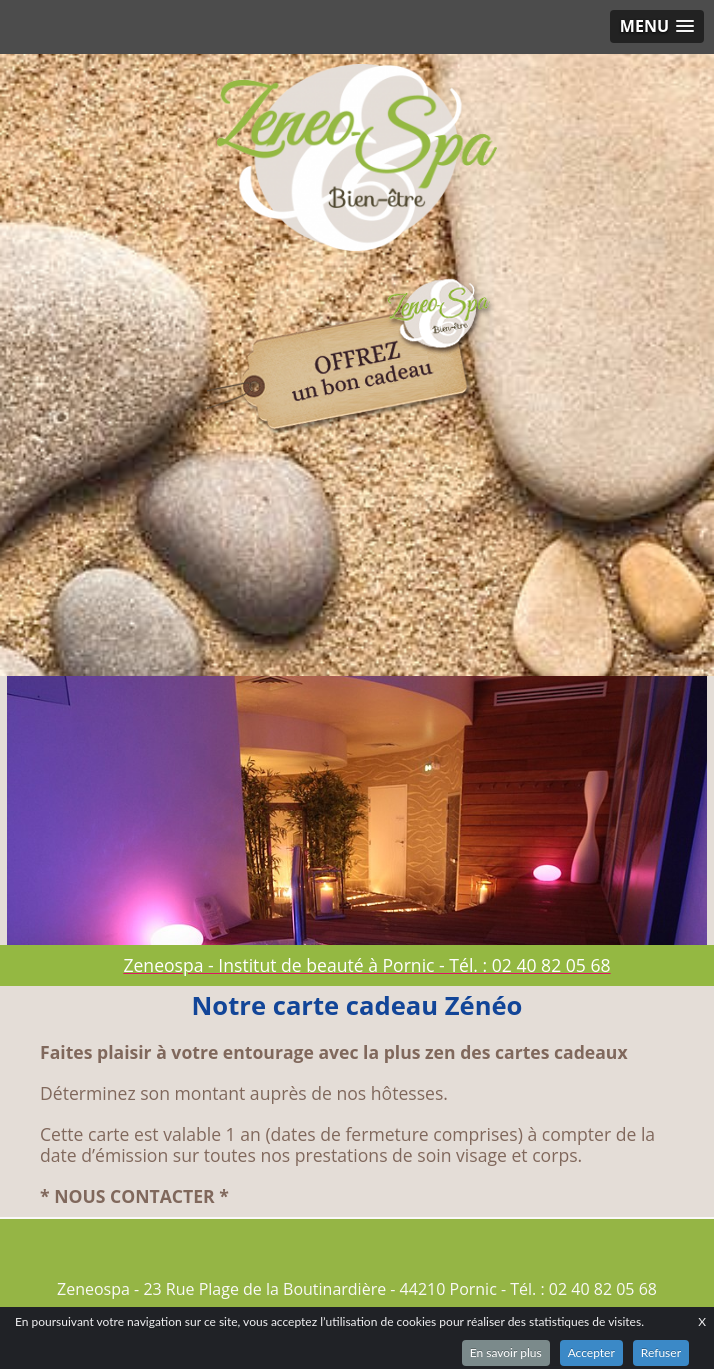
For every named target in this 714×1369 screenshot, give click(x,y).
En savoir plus (506, 1352)
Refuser (661, 1352)
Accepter (591, 1352)
